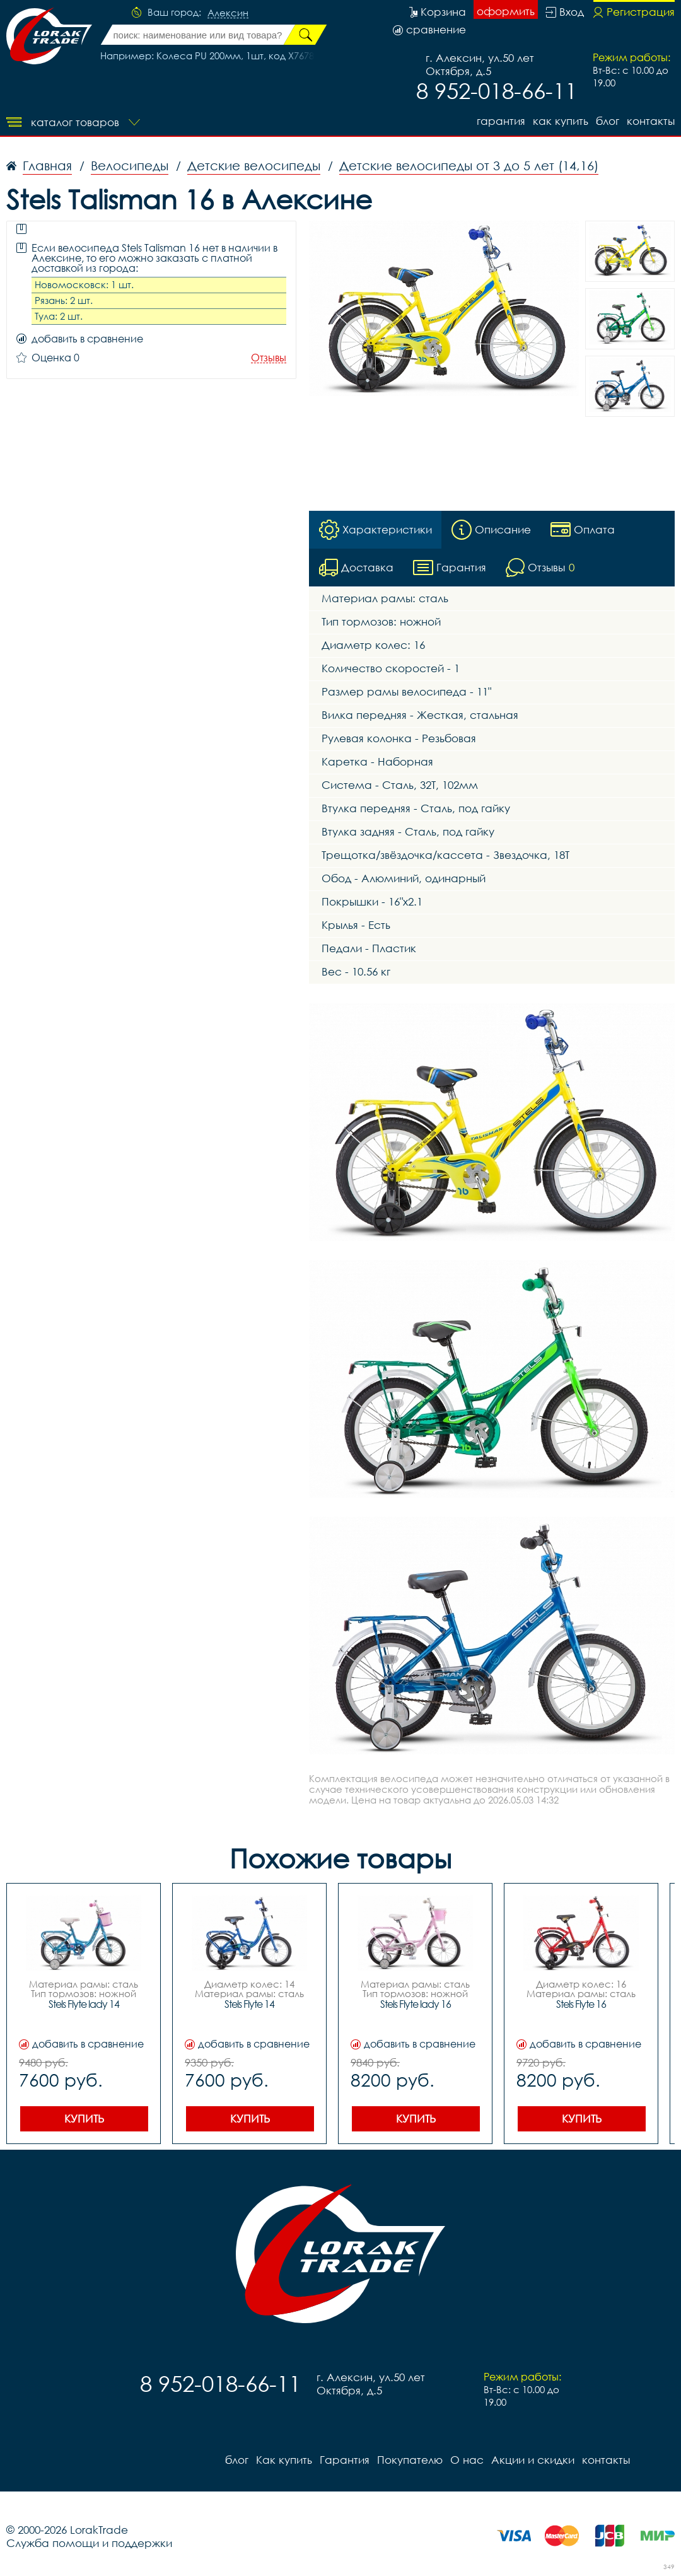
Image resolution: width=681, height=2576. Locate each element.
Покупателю (410, 2459)
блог (607, 120)
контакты (651, 120)
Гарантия (501, 120)
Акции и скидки (532, 2459)
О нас (467, 2459)
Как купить (560, 120)
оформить (506, 11)
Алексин (227, 13)
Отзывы (268, 358)
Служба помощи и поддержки (89, 2543)
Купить (84, 2118)
